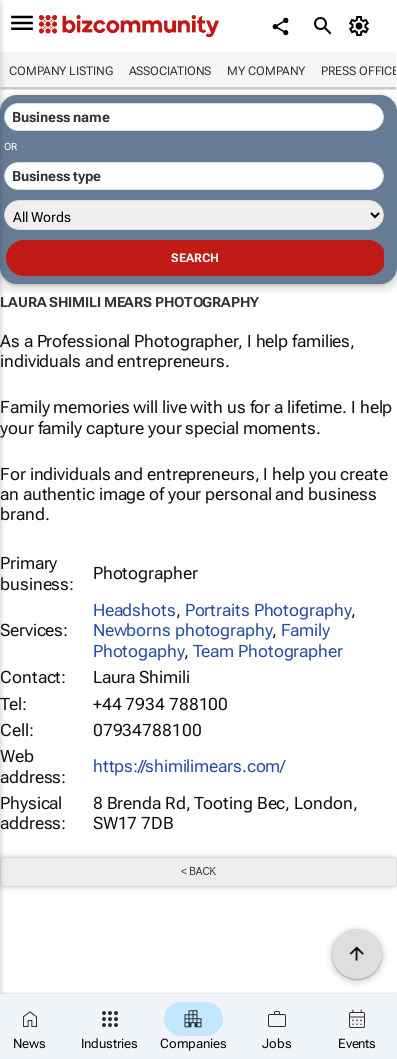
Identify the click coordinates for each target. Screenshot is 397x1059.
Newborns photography (182, 630)
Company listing (61, 71)
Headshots (134, 610)
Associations (170, 71)
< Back (198, 871)
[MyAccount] (362, 26)
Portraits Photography (268, 610)
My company (266, 71)
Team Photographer (268, 651)
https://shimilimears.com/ (189, 766)
